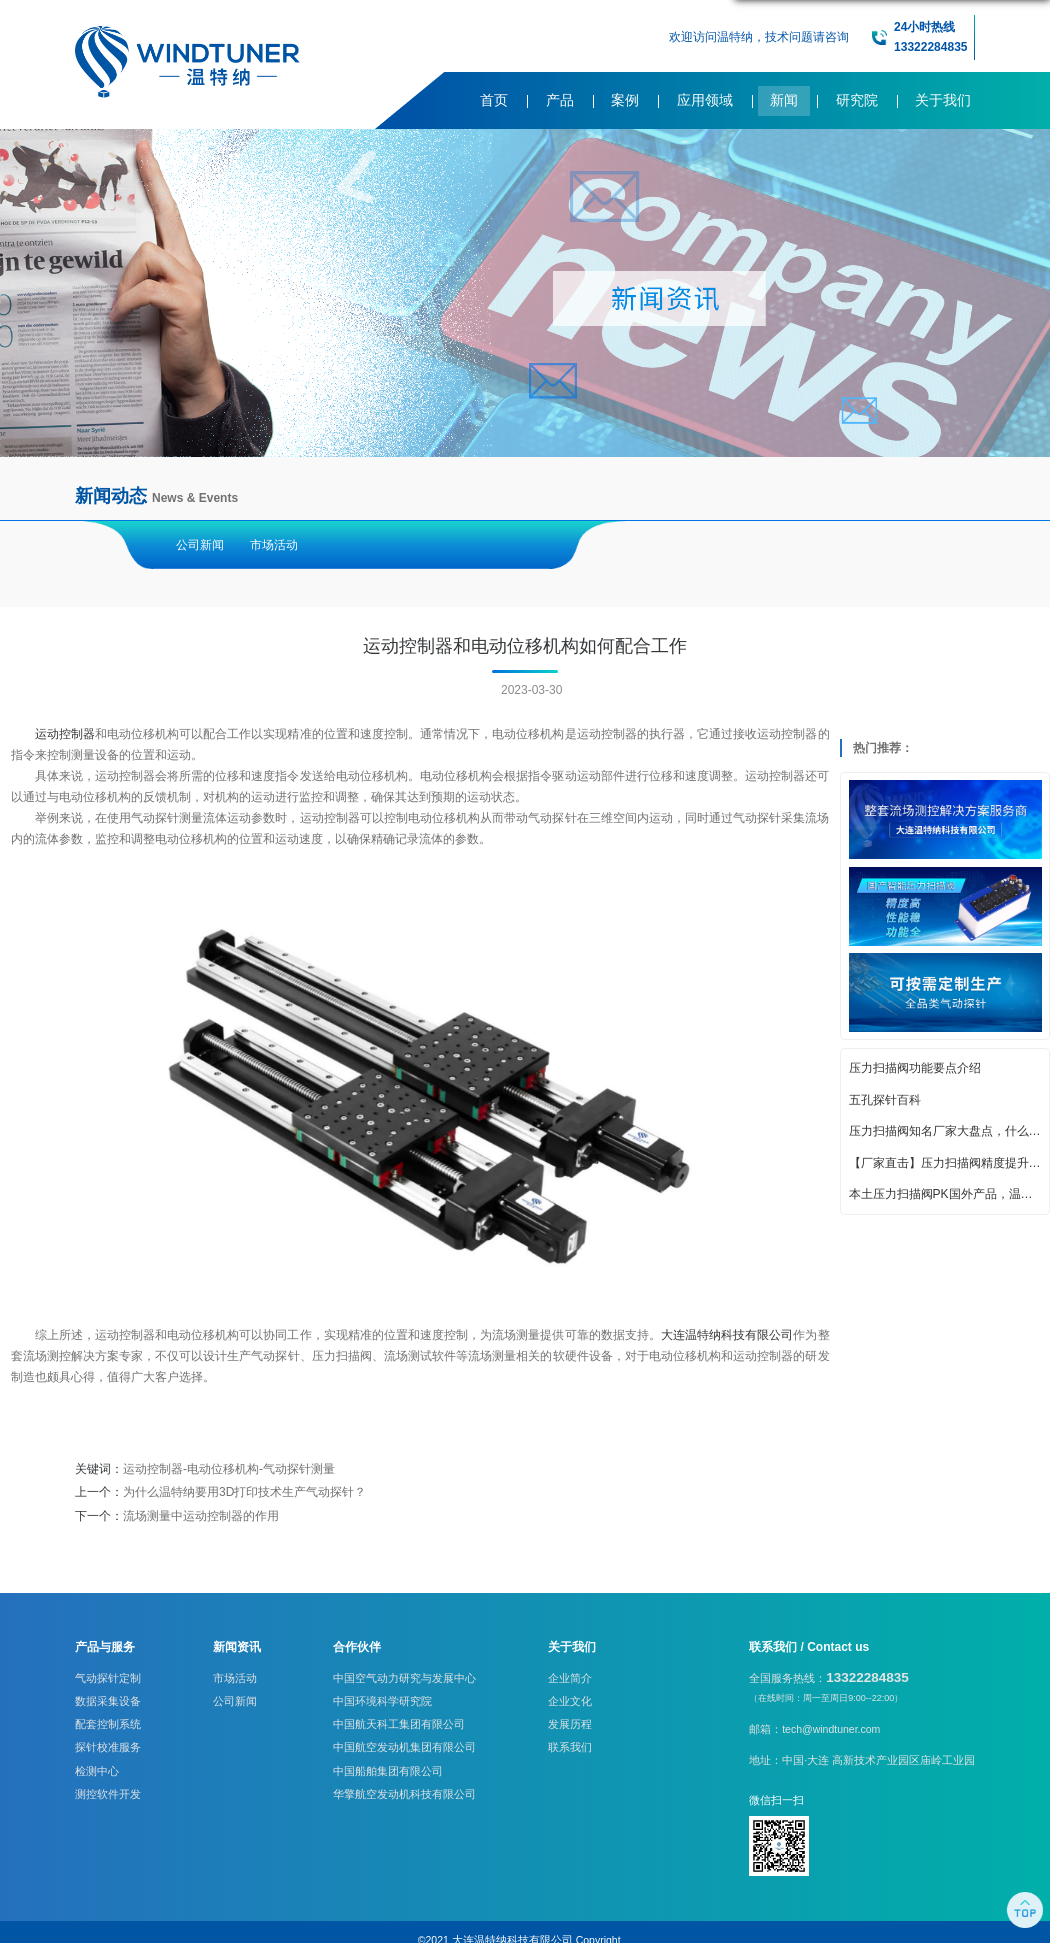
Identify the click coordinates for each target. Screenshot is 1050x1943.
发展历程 (570, 1724)
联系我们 (570, 1747)
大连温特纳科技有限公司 (727, 1335)
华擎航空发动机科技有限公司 (404, 1794)
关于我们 (943, 100)
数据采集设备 (108, 1701)
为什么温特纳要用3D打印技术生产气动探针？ (244, 1492)
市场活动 (274, 545)
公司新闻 (200, 545)
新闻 (784, 100)
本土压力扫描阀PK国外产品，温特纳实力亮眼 (945, 1194)
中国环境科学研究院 (382, 1701)
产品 (560, 100)
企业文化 (570, 1701)
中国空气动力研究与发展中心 (404, 1678)
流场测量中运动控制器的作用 (201, 1516)
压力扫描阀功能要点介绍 (915, 1068)
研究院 (857, 100)
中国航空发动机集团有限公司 (404, 1747)
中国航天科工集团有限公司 (399, 1724)
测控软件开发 (108, 1794)
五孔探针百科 (885, 1100)
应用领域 (705, 100)
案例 (625, 100)
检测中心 (97, 1771)
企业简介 (570, 1678)
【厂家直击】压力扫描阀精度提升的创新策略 (945, 1163)
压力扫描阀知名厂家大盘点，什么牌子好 (945, 1131)
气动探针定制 (108, 1678)
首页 (494, 100)
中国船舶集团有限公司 (388, 1771)
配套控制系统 (108, 1724)
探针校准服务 (108, 1747)
